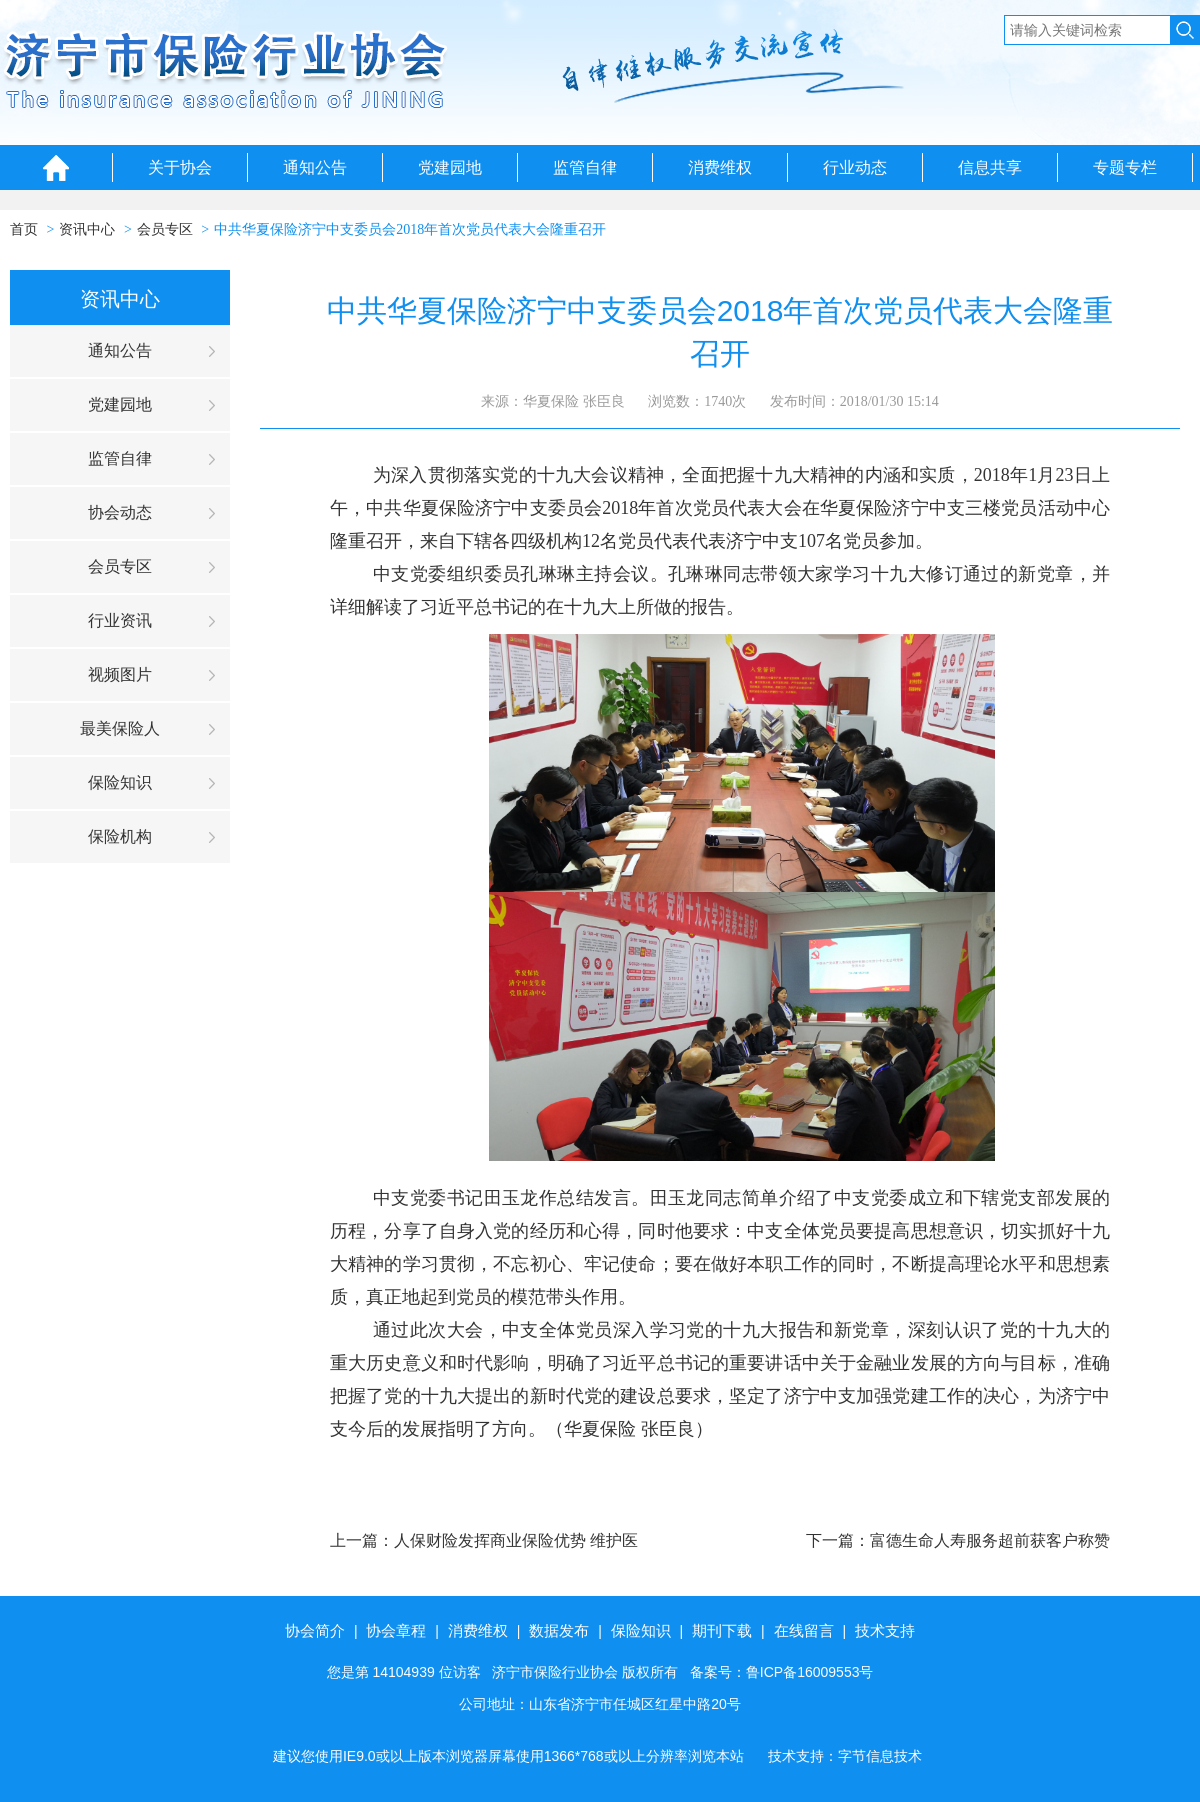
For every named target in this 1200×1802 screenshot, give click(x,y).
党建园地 (450, 167)
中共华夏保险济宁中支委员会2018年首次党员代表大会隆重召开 (410, 229)
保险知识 (120, 782)
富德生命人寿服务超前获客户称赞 (990, 1540)
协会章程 (396, 1630)
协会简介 (315, 1630)
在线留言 (804, 1630)
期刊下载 (722, 1630)
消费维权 (720, 167)
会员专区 (165, 229)
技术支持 (885, 1630)
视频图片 (120, 674)
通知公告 (315, 167)
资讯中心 (87, 229)
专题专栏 (1125, 167)
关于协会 (180, 167)
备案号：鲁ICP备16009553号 (782, 1672)
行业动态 (855, 167)
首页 (24, 229)
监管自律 (585, 167)
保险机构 (120, 836)
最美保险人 (120, 728)
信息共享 (990, 167)
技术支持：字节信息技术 (845, 1756)
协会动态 (120, 512)
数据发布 (559, 1630)
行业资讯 (120, 620)
